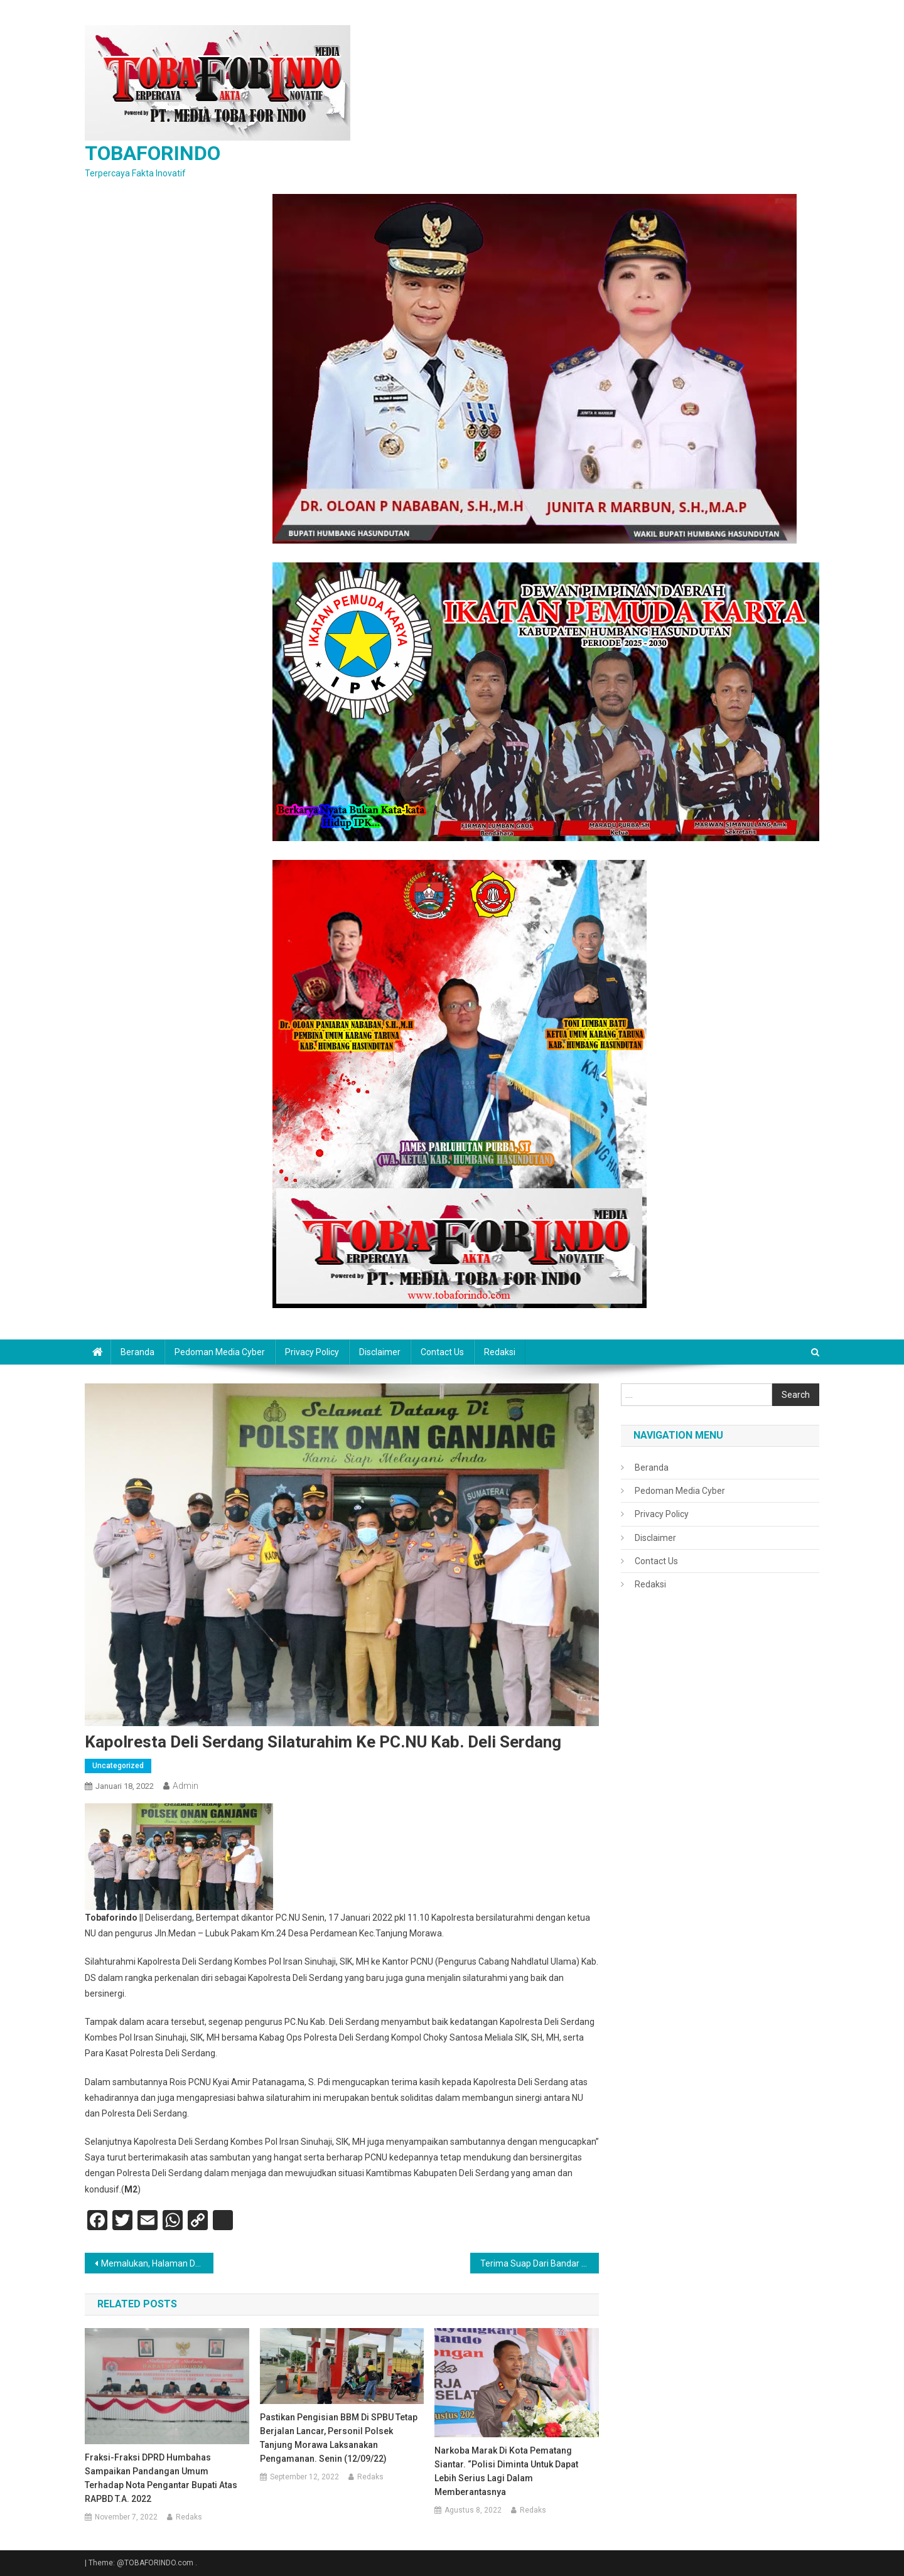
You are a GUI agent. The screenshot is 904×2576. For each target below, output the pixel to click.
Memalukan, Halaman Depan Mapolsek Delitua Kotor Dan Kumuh (157, 2263)
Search (796, 1395)
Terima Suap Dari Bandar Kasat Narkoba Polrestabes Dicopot (539, 2263)
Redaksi (499, 1352)
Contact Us (442, 1352)
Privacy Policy (312, 1352)
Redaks (189, 2517)
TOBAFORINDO (152, 153)
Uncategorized (118, 1765)
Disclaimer (380, 1352)
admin (185, 1786)
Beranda (137, 1352)
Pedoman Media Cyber (220, 1352)
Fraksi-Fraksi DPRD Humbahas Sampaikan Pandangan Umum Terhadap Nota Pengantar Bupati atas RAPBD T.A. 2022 (161, 2478)
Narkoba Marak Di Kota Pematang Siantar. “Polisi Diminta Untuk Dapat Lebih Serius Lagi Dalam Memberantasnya (506, 2471)
